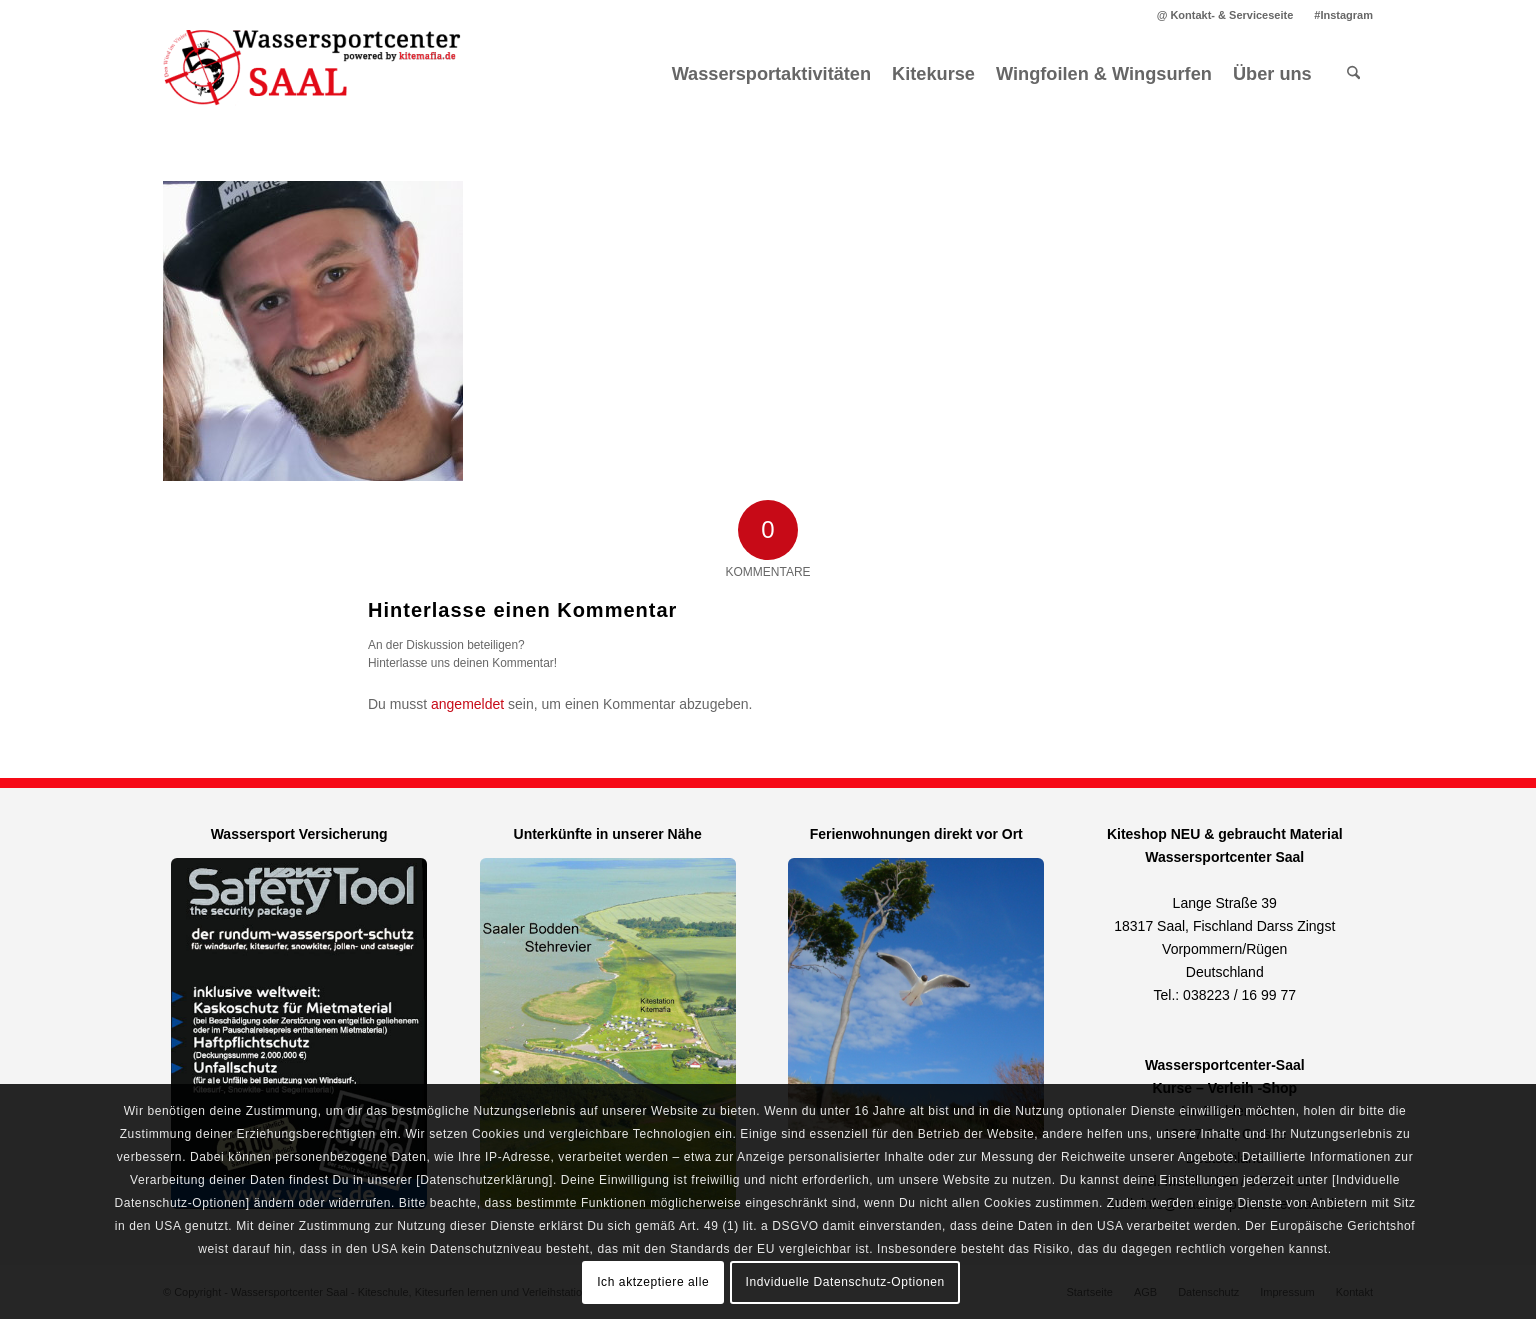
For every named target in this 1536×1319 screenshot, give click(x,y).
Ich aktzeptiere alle (653, 1282)
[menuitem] (1226, 15)
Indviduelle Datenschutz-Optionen (845, 1282)
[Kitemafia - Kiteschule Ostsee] (313, 74)
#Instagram (1343, 15)
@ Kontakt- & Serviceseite (1225, 15)
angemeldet (467, 704)
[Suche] (1353, 74)
